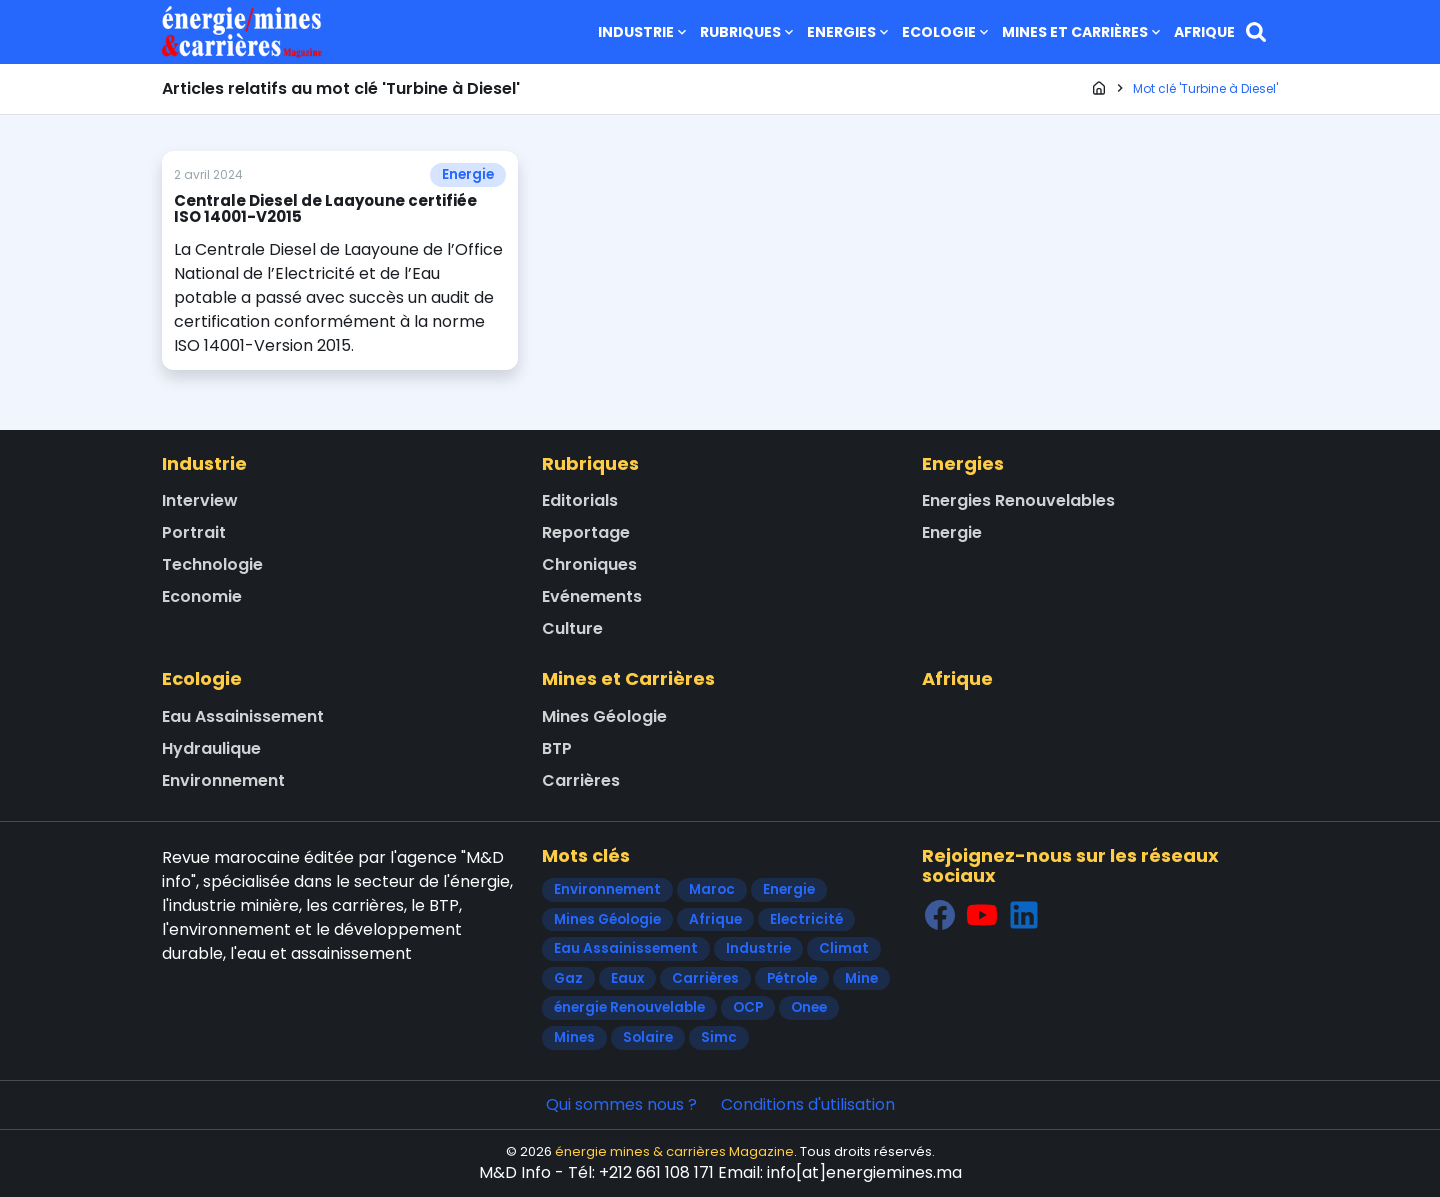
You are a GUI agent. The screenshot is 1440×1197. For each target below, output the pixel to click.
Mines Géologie (604, 716)
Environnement (223, 780)
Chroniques (589, 564)
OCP (748, 1007)
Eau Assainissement (243, 716)
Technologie (212, 564)
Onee (809, 1007)
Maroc (712, 889)
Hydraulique (211, 748)
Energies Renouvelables (1018, 500)
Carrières (581, 780)
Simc (719, 1037)
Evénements (592, 596)
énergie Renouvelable (629, 1007)
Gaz (568, 978)
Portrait (194, 532)
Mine (861, 978)
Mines (574, 1037)
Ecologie (947, 32)
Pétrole (792, 978)
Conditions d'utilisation (808, 1104)
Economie (202, 596)
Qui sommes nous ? (621, 1104)
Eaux (627, 978)
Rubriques (748, 32)
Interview (200, 500)
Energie (468, 174)
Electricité (806, 919)
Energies (849, 32)
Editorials (580, 500)
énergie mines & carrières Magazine (674, 1151)
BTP (557, 748)
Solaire (648, 1037)
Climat (844, 948)
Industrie (644, 32)
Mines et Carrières (1083, 32)
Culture (572, 628)
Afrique (1204, 32)
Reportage (586, 532)
